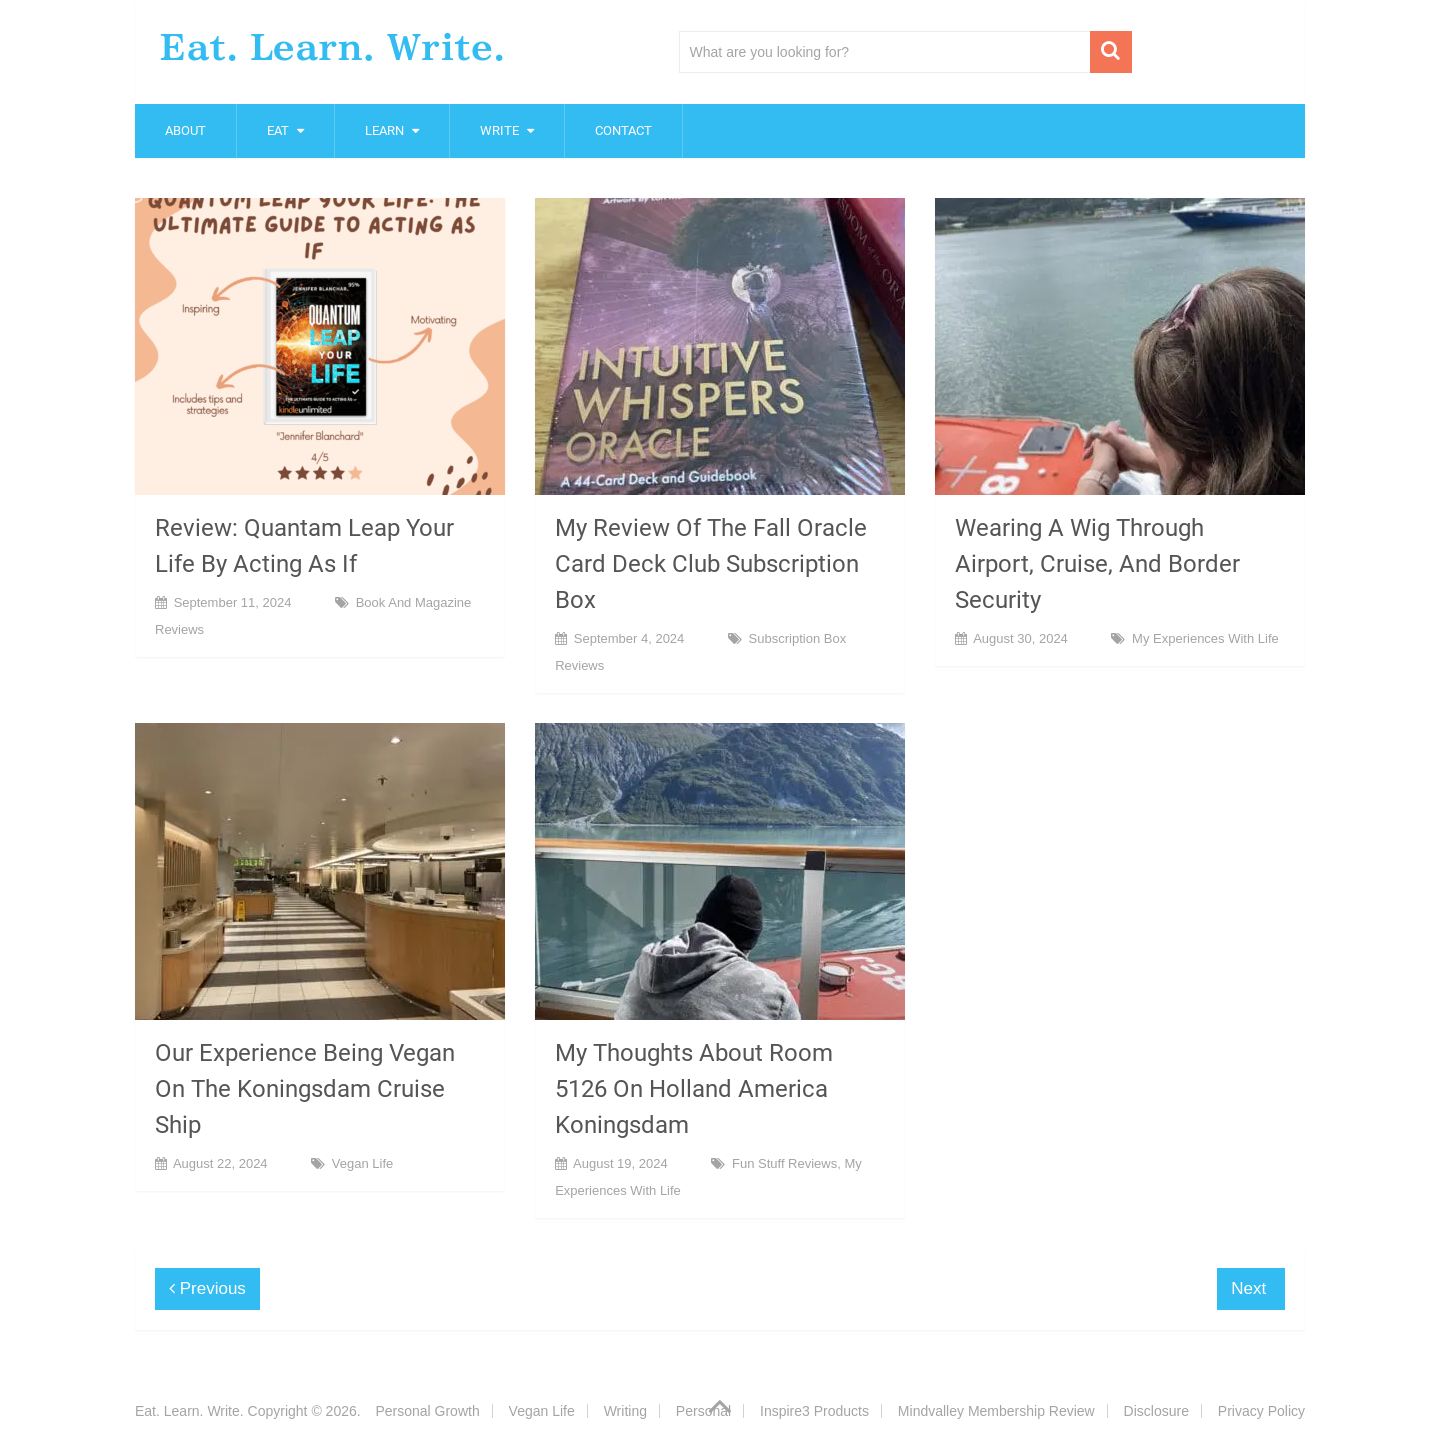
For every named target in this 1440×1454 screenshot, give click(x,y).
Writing (625, 1411)
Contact (623, 130)
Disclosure (1156, 1411)
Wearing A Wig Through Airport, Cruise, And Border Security (1097, 564)
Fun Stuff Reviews (784, 1163)
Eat (278, 130)
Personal (703, 1411)
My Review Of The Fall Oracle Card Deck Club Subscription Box (711, 564)
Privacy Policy (1261, 1411)
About (185, 130)
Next (1251, 1288)
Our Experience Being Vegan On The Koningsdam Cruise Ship (305, 1089)
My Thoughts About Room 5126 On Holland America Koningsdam (694, 1089)
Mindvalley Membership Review (996, 1411)
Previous (207, 1288)
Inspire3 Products (814, 1411)
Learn (384, 130)
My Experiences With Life (1205, 638)
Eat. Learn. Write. (332, 47)
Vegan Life (362, 1163)
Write (499, 130)
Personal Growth (427, 1411)
